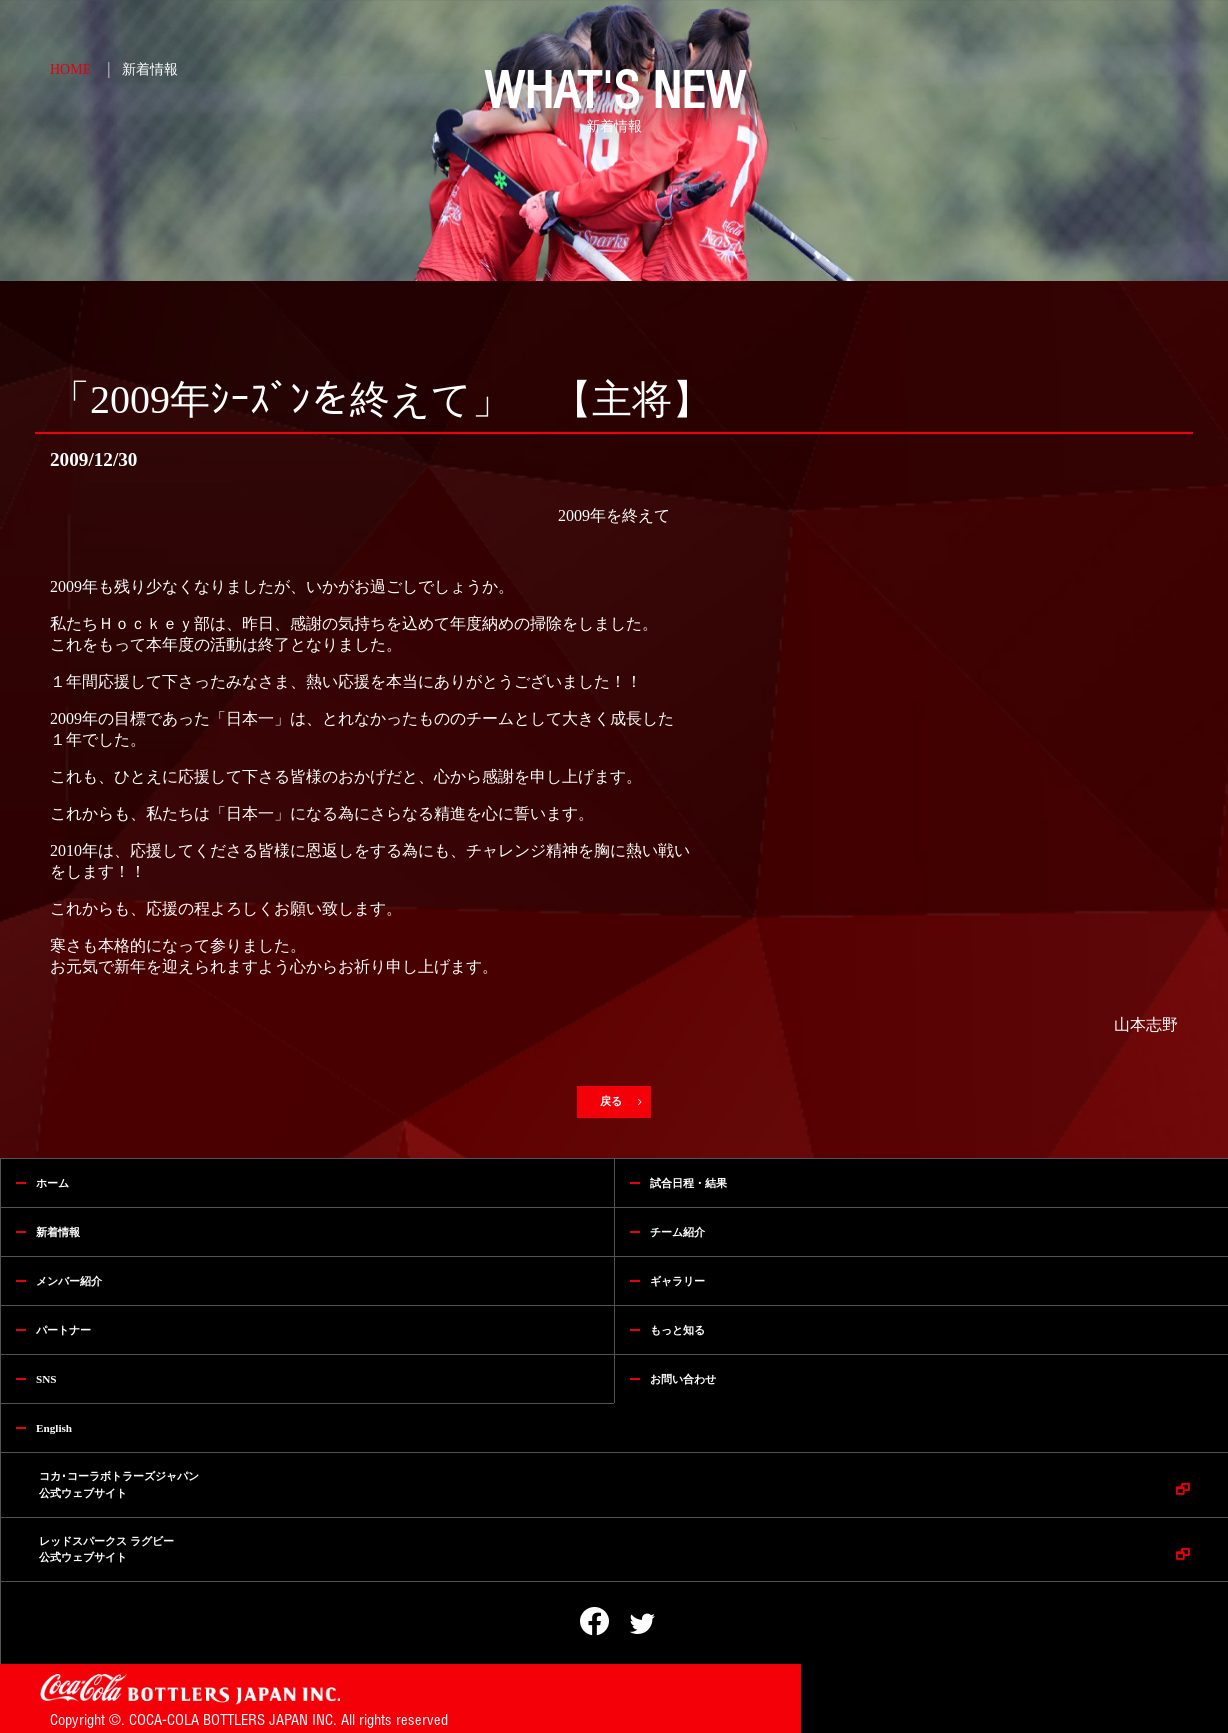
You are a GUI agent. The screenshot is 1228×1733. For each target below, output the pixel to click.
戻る (613, 1101)
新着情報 (150, 69)
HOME (70, 69)
